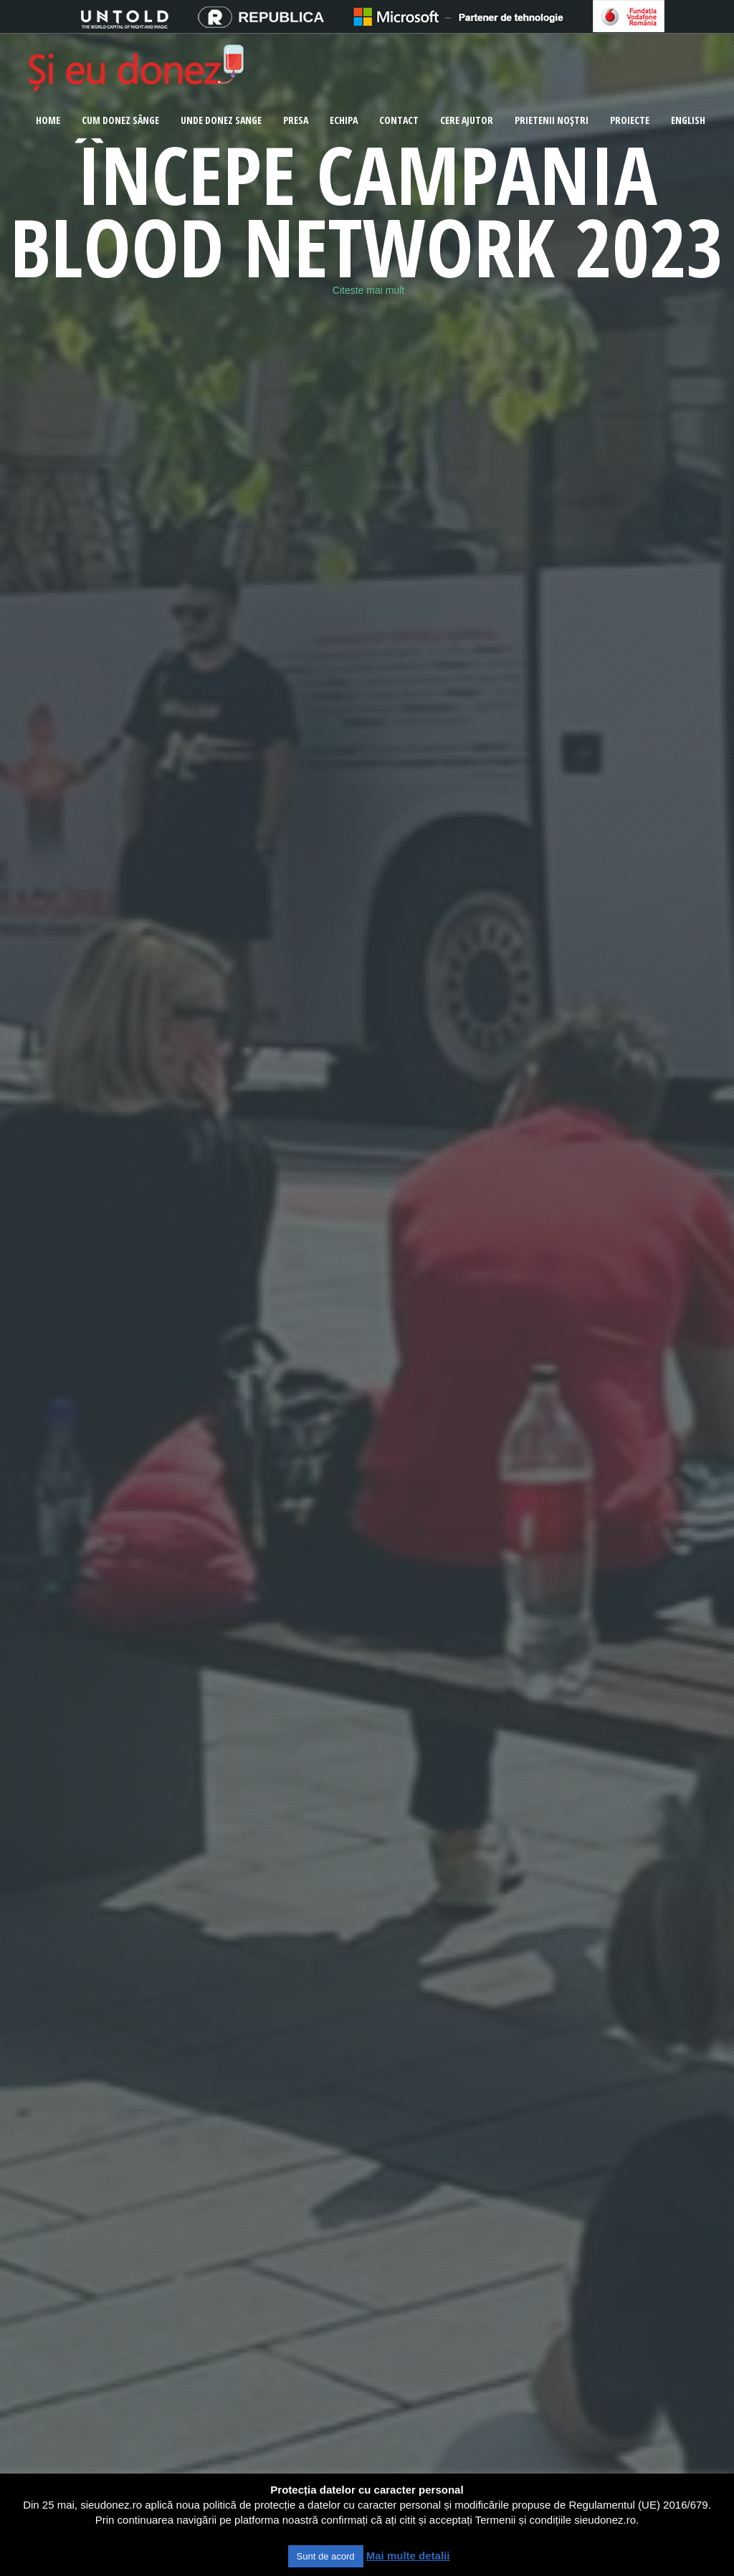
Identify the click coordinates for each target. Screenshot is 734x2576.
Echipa (344, 120)
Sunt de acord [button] (326, 2556)
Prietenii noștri (551, 120)
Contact (399, 120)
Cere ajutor (466, 120)
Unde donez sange (221, 120)
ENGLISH (688, 120)
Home (48, 120)
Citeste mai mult (368, 290)
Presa (295, 120)
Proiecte (629, 120)
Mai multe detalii (408, 2555)
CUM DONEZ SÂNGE (120, 120)
